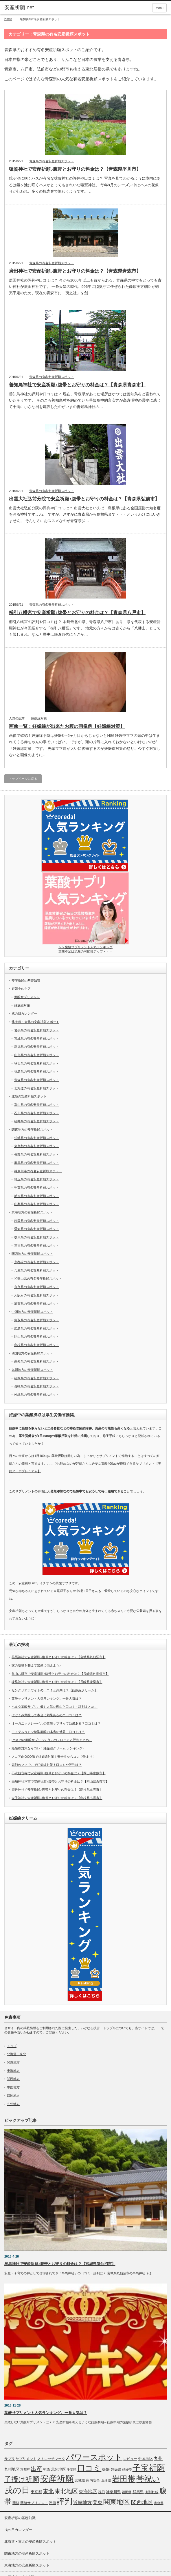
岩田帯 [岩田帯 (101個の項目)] (123, 2479)
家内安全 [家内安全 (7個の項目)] (93, 2480)
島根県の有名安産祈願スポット (36, 1345)
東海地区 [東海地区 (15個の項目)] (88, 2491)
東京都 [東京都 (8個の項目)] (36, 2492)
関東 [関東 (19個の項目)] (97, 2502)
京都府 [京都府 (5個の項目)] (25, 2469)
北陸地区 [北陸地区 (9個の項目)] (58, 2469)
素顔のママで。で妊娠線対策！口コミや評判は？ (47, 1764)
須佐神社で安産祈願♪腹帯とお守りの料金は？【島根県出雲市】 (57, 1789)
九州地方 (13, 2104)
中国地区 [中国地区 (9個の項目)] (145, 2458)
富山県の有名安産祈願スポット (36, 1104)
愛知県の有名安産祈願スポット (36, 1229)
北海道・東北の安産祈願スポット (35, 1022)
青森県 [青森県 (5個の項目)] (158, 2503)
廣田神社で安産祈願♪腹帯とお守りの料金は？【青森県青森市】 (75, 271)
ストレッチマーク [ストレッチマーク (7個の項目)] (51, 2459)
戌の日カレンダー (24, 1013)
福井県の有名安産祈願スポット (36, 1121)
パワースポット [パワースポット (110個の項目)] (94, 2457)
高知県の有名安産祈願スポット (36, 1361)
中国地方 (13, 2087)
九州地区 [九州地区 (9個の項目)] (11, 2469)
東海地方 (13, 2070)
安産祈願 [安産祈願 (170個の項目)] (57, 2478)
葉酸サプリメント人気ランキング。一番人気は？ (47, 1698)
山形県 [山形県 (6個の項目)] (106, 2480)
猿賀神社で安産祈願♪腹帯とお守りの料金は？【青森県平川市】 (75, 169)
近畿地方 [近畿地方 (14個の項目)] (82, 2502)
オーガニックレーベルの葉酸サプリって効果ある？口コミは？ (56, 1723)
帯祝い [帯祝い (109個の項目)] (148, 2479)
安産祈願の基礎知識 (26, 980)
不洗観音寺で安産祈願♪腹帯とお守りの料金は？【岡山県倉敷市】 (59, 1773)
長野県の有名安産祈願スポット (36, 1154)
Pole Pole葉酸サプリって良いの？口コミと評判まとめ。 (52, 1740)
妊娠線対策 (39, 718)
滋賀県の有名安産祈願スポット (36, 1303)
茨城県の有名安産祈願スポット (36, 1138)
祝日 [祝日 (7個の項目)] (101, 2492)
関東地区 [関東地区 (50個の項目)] (116, 2502)
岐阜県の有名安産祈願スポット (36, 1237)
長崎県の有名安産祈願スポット (36, 1386)
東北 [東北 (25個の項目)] (48, 2491)
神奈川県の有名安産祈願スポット (38, 1171)
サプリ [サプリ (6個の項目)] (9, 2459)
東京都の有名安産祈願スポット (36, 1146)
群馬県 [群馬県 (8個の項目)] (138, 2492)
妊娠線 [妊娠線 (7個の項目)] (116, 2469)
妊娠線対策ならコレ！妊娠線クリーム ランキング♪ (48, 1748)
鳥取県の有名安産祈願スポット (36, 1320)
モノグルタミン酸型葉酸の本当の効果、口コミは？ (48, 1732)
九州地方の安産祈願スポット (32, 1369)
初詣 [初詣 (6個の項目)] (46, 2469)
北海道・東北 (16, 2054)
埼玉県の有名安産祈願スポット (36, 1179)
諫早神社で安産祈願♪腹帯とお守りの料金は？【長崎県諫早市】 (57, 1682)
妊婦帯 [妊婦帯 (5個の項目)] (127, 2469)
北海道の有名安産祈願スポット (36, 1088)
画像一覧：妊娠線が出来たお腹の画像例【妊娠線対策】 (67, 726)
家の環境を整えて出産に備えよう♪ (36, 1665)
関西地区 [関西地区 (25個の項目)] (142, 2502)
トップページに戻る (23, 778)
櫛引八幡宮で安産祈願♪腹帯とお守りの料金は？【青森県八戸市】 (77, 612)
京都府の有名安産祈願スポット (36, 1262)
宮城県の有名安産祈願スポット (36, 1038)
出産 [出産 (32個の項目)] (36, 2468)
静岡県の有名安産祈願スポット (36, 1220)
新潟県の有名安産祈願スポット (36, 1046)
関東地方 (13, 2062)
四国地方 (13, 2095)
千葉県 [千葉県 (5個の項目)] (71, 2469)
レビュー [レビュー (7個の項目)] (130, 2459)
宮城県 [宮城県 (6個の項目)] (80, 2480)
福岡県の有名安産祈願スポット (36, 1378)
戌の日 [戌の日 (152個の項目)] (17, 2490)
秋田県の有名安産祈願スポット (36, 1063)
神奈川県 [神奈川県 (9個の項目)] (113, 2492)
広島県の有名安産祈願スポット (36, 1328)
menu (159, 8)
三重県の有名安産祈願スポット (36, 1245)
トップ (11, 2046)
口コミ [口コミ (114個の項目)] (89, 2467)
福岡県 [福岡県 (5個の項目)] (126, 2492)
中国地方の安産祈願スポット (32, 1311)
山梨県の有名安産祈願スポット (36, 1204)
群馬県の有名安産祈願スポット (36, 1162)
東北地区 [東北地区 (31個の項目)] (66, 2491)
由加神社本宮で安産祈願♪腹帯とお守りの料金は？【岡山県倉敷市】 (60, 1781)
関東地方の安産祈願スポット (32, 1129)
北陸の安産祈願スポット (29, 1096)
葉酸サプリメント (27, 997)
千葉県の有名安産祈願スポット (36, 1187)
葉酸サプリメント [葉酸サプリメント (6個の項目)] (34, 2503)
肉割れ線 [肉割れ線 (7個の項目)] (152, 2492)
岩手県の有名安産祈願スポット (36, 1030)
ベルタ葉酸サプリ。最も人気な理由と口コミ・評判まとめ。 (55, 1706)
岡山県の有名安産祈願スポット (36, 1336)
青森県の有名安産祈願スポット (51, 161)
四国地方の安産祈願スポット (32, 1353)
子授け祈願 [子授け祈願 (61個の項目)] (21, 2479)
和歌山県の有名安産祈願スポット (38, 1278)
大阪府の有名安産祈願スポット (36, 1295)
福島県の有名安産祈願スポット (36, 1071)
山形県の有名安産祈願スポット (36, 1055)
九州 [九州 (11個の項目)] (158, 2458)
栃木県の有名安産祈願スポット (36, 1196)
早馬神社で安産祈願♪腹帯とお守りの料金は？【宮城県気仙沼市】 (59, 1657)
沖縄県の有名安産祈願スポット (36, 1394)
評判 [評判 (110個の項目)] (64, 2501)
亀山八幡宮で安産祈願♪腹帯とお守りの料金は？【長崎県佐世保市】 (60, 1673)
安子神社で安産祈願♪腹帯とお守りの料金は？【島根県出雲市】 (57, 1798)
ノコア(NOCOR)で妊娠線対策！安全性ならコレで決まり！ (53, 1756)
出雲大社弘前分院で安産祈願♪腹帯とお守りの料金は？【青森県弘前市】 (84, 498)
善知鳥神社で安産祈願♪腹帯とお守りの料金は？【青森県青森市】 (77, 384)
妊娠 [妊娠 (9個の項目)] (106, 2469)
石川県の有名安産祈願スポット (36, 1113)
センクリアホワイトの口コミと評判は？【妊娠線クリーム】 (55, 1690)
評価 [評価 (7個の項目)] (52, 2503)
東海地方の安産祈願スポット (32, 1212)
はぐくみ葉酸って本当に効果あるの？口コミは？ (47, 1715)
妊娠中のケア (21, 988)
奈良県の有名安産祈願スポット (36, 1287)
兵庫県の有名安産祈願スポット (36, 1270)
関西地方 (13, 2079)
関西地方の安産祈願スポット (32, 1253)
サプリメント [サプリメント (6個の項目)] (26, 2459)
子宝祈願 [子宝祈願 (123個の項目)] (149, 2467)
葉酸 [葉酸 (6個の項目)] (15, 2503)
